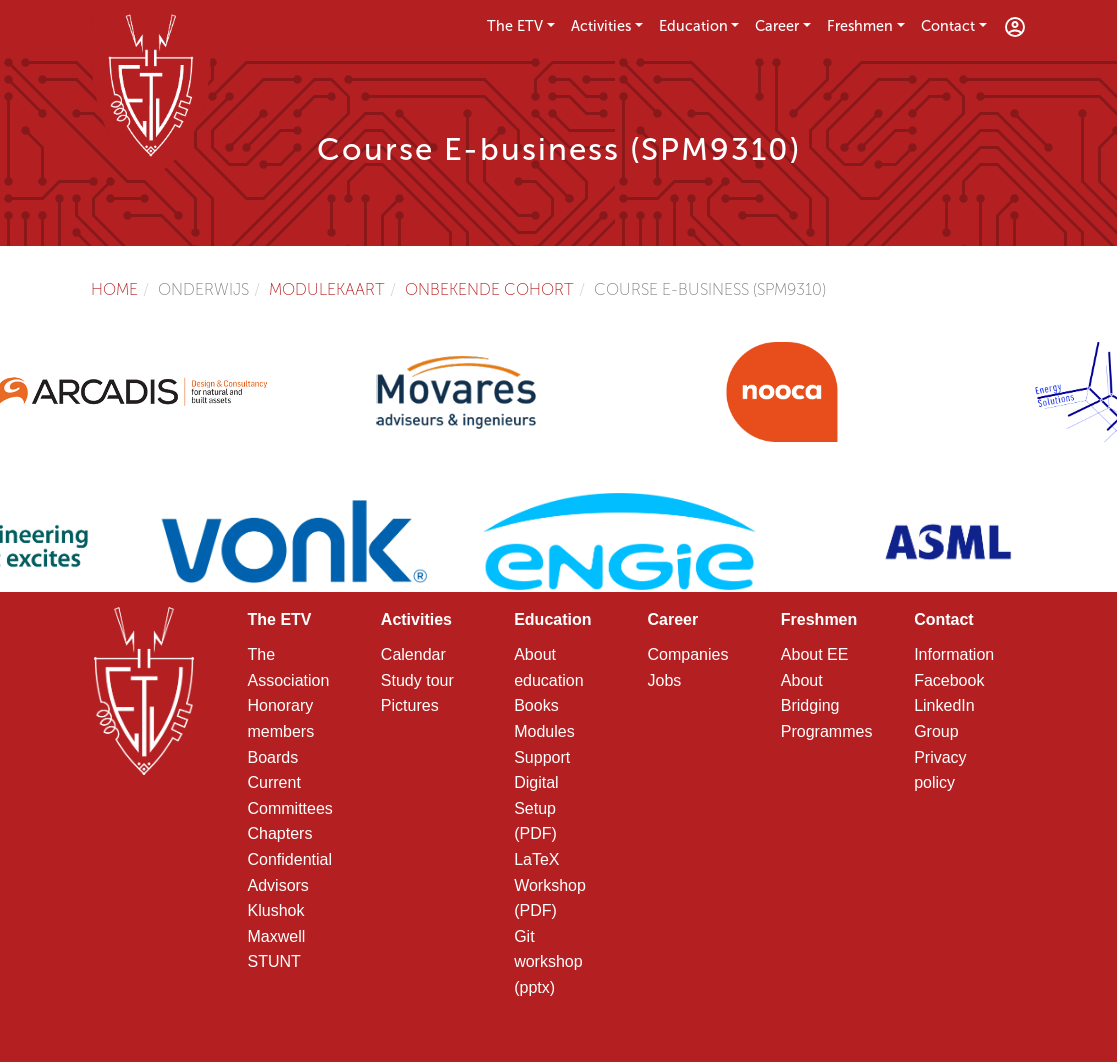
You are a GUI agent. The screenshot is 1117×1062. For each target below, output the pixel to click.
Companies (687, 654)
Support (542, 757)
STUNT (274, 961)
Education (693, 26)
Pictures (410, 705)
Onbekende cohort (489, 289)
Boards (273, 757)
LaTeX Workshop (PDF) (550, 885)
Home (114, 289)
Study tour (417, 680)
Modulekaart (327, 289)
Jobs (664, 680)
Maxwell (277, 936)
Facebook (949, 680)
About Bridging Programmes (827, 706)
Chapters (280, 833)
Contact (948, 26)
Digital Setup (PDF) (536, 808)
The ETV (515, 26)
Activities (601, 26)
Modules (544, 731)
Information (954, 654)
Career (777, 26)
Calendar (413, 654)
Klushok (276, 910)
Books (536, 705)
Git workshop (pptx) (548, 962)
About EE (815, 654)
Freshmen (860, 26)
